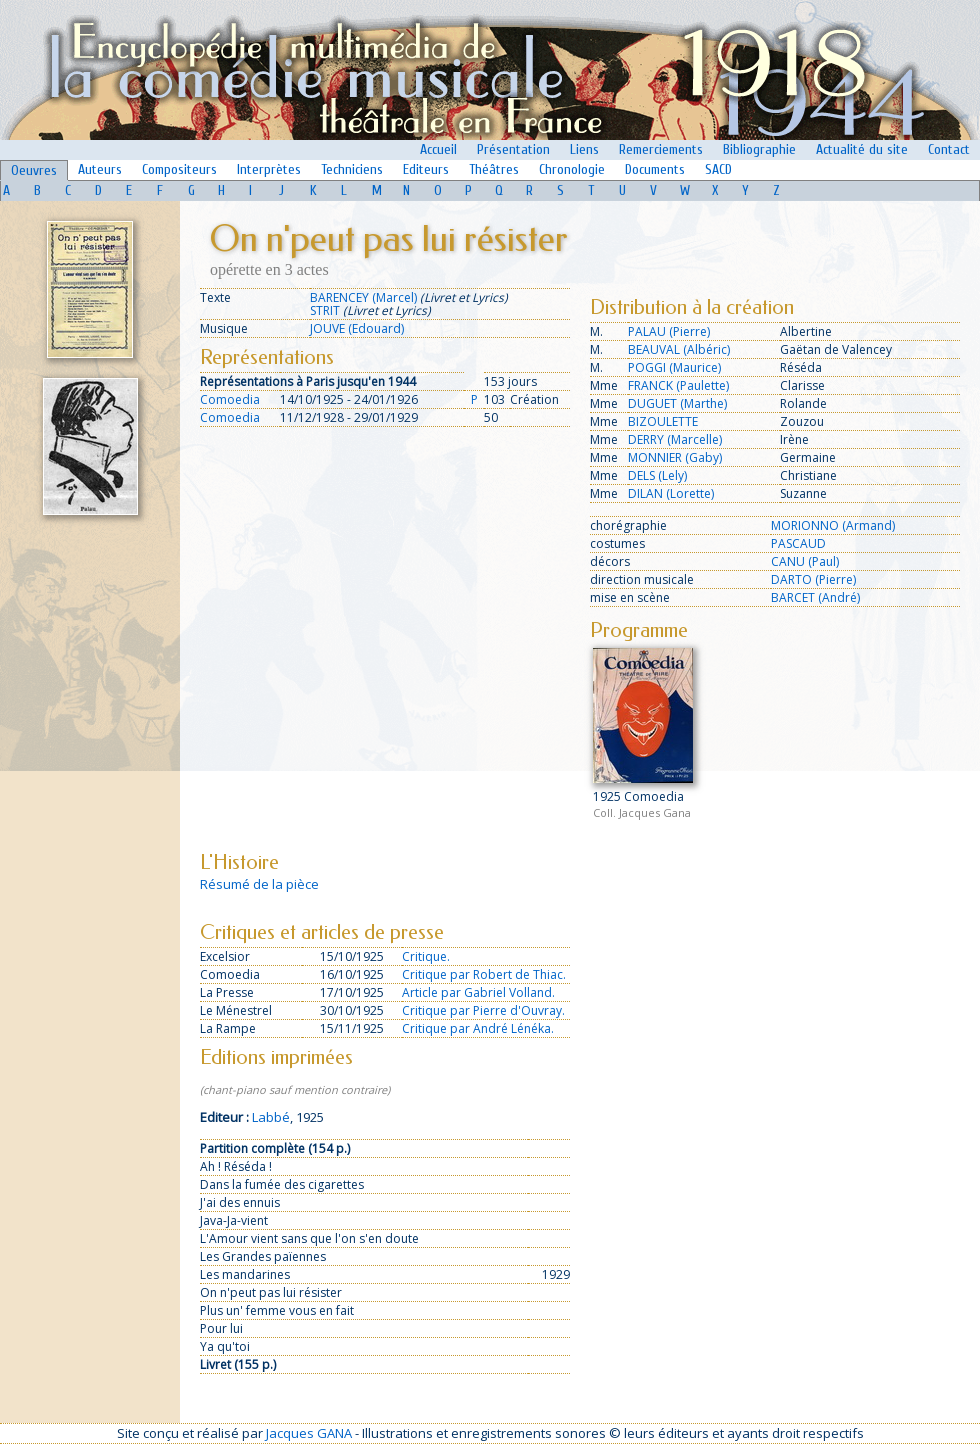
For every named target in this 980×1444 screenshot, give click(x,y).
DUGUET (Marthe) (677, 403)
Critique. (426, 956)
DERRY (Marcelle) (675, 439)
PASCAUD (798, 543)
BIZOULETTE (663, 421)
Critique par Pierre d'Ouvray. (483, 1010)
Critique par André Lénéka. (478, 1028)
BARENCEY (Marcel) (363, 297)
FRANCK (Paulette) (678, 385)
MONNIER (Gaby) (675, 457)
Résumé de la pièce (259, 884)
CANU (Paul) (805, 561)
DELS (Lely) (657, 475)
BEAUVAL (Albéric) (679, 349)
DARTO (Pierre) (813, 579)
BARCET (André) (815, 597)
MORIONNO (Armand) (833, 525)
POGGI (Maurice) (674, 367)
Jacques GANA (309, 1433)
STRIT (325, 310)
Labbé (271, 1117)
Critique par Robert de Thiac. (484, 974)
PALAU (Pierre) (669, 331)
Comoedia (230, 399)
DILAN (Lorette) (671, 493)
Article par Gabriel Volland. (478, 992)
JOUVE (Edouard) (357, 328)
